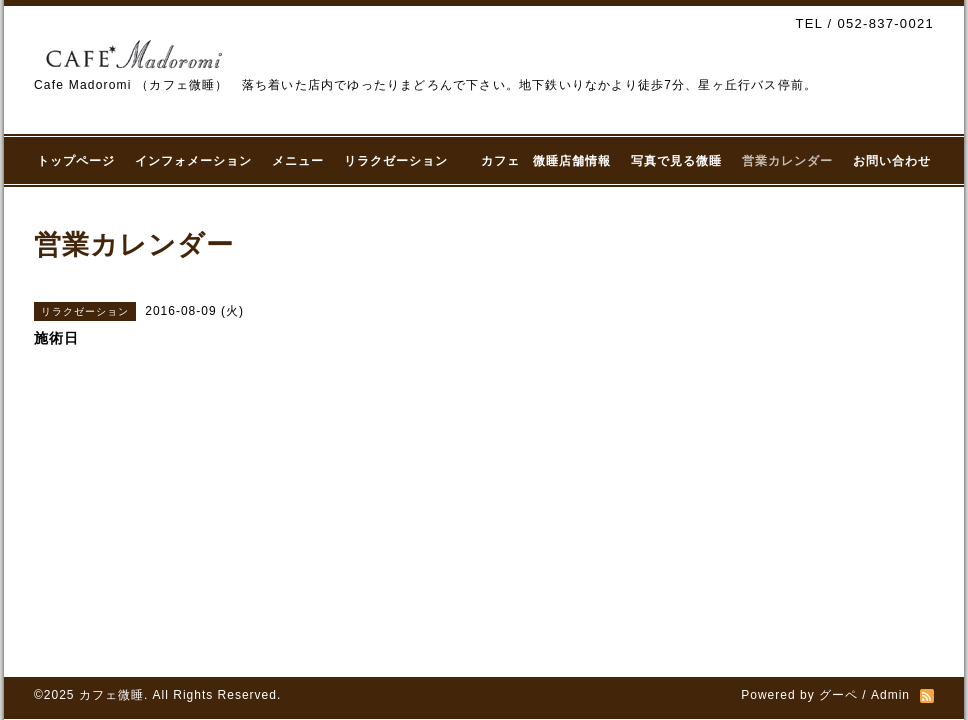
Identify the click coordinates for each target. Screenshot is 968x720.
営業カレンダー (787, 161)
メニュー (298, 161)
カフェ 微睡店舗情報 (546, 161)
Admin (890, 695)
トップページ (76, 161)
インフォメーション (193, 161)
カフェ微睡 (111, 695)
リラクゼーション (402, 161)
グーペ (838, 695)
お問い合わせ (892, 161)
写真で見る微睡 (676, 161)
